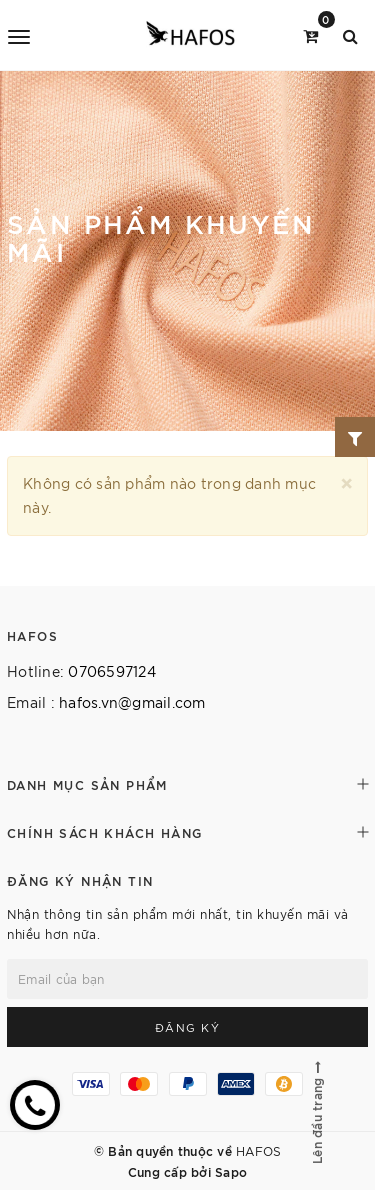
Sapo (231, 1171)
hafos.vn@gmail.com (132, 702)
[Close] (346, 480)
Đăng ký (188, 1027)
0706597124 (112, 671)
